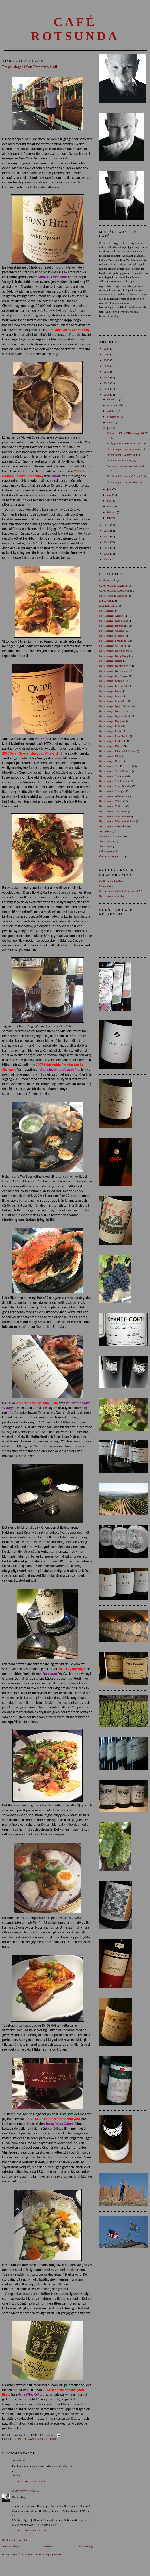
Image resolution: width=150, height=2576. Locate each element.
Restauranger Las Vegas (113, 676)
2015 (107, 394)
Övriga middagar (109, 856)
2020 (107, 366)
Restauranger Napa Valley (114, 706)
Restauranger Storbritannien (115, 786)
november (113, 405)
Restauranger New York (113, 711)
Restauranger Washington (114, 816)
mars (110, 506)
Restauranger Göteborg (112, 645)
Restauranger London (111, 680)
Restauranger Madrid (111, 696)
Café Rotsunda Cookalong (114, 590)
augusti (111, 422)
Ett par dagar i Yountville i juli (123, 454)
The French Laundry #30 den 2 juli (126, 476)
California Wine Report (112, 881)
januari (111, 517)
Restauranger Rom (110, 761)
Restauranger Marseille (112, 700)
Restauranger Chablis (111, 630)
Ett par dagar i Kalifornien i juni (124, 482)
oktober (112, 411)
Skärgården (105, 831)
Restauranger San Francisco (39, 2439)
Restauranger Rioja (110, 756)
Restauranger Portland (112, 741)
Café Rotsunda (107, 580)
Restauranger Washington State (117, 821)
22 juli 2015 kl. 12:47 (29, 2481)
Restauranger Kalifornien (113, 665)
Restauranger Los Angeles (114, 685)
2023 (107, 354)
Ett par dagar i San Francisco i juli (126, 449)
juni (109, 489)
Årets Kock (105, 846)
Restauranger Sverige (111, 791)
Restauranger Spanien (111, 776)
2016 (107, 388)
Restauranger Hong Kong (114, 656)
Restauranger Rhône (111, 746)
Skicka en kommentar (14, 2540)
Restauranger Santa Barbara (115, 771)
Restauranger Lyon (110, 691)
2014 (107, 525)
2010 (107, 547)
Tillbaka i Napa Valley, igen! (122, 460)
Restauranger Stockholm (113, 781)
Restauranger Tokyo (110, 801)
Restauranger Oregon (111, 721)
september (113, 416)
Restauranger (106, 610)
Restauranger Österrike (112, 826)
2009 (107, 553)
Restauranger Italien (110, 660)
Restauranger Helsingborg (114, 650)
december (113, 399)
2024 (107, 348)
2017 (107, 383)
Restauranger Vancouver (113, 811)
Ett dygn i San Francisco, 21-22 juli (126, 443)
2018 (107, 377)
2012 (107, 536)
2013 (107, 530)
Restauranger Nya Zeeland (114, 716)
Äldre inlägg (85, 2546)
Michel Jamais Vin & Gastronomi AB (120, 891)
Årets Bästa (105, 841)
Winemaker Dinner (110, 836)
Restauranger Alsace (111, 615)
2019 (107, 371)
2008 (107, 559)
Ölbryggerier (106, 851)
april (110, 500)
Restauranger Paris (110, 731)
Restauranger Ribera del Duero (117, 751)
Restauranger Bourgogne (113, 625)
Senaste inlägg (10, 2546)
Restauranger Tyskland (112, 806)
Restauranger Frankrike (112, 640)
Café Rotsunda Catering (113, 585)
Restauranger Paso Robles (114, 736)
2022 (107, 360)
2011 (107, 542)
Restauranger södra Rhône (114, 796)
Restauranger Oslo (109, 726)
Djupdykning (106, 600)
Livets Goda (106, 886)
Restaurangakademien (112, 896)
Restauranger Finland (111, 635)
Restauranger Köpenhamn (114, 670)
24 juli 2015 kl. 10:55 (29, 2530)
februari (112, 512)
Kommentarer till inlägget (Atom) (41, 2554)
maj (109, 495)
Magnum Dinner (108, 605)
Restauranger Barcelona (113, 620)
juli (109, 428)
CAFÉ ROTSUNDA (24, 2491)
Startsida (48, 2546)
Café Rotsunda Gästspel (113, 595)
